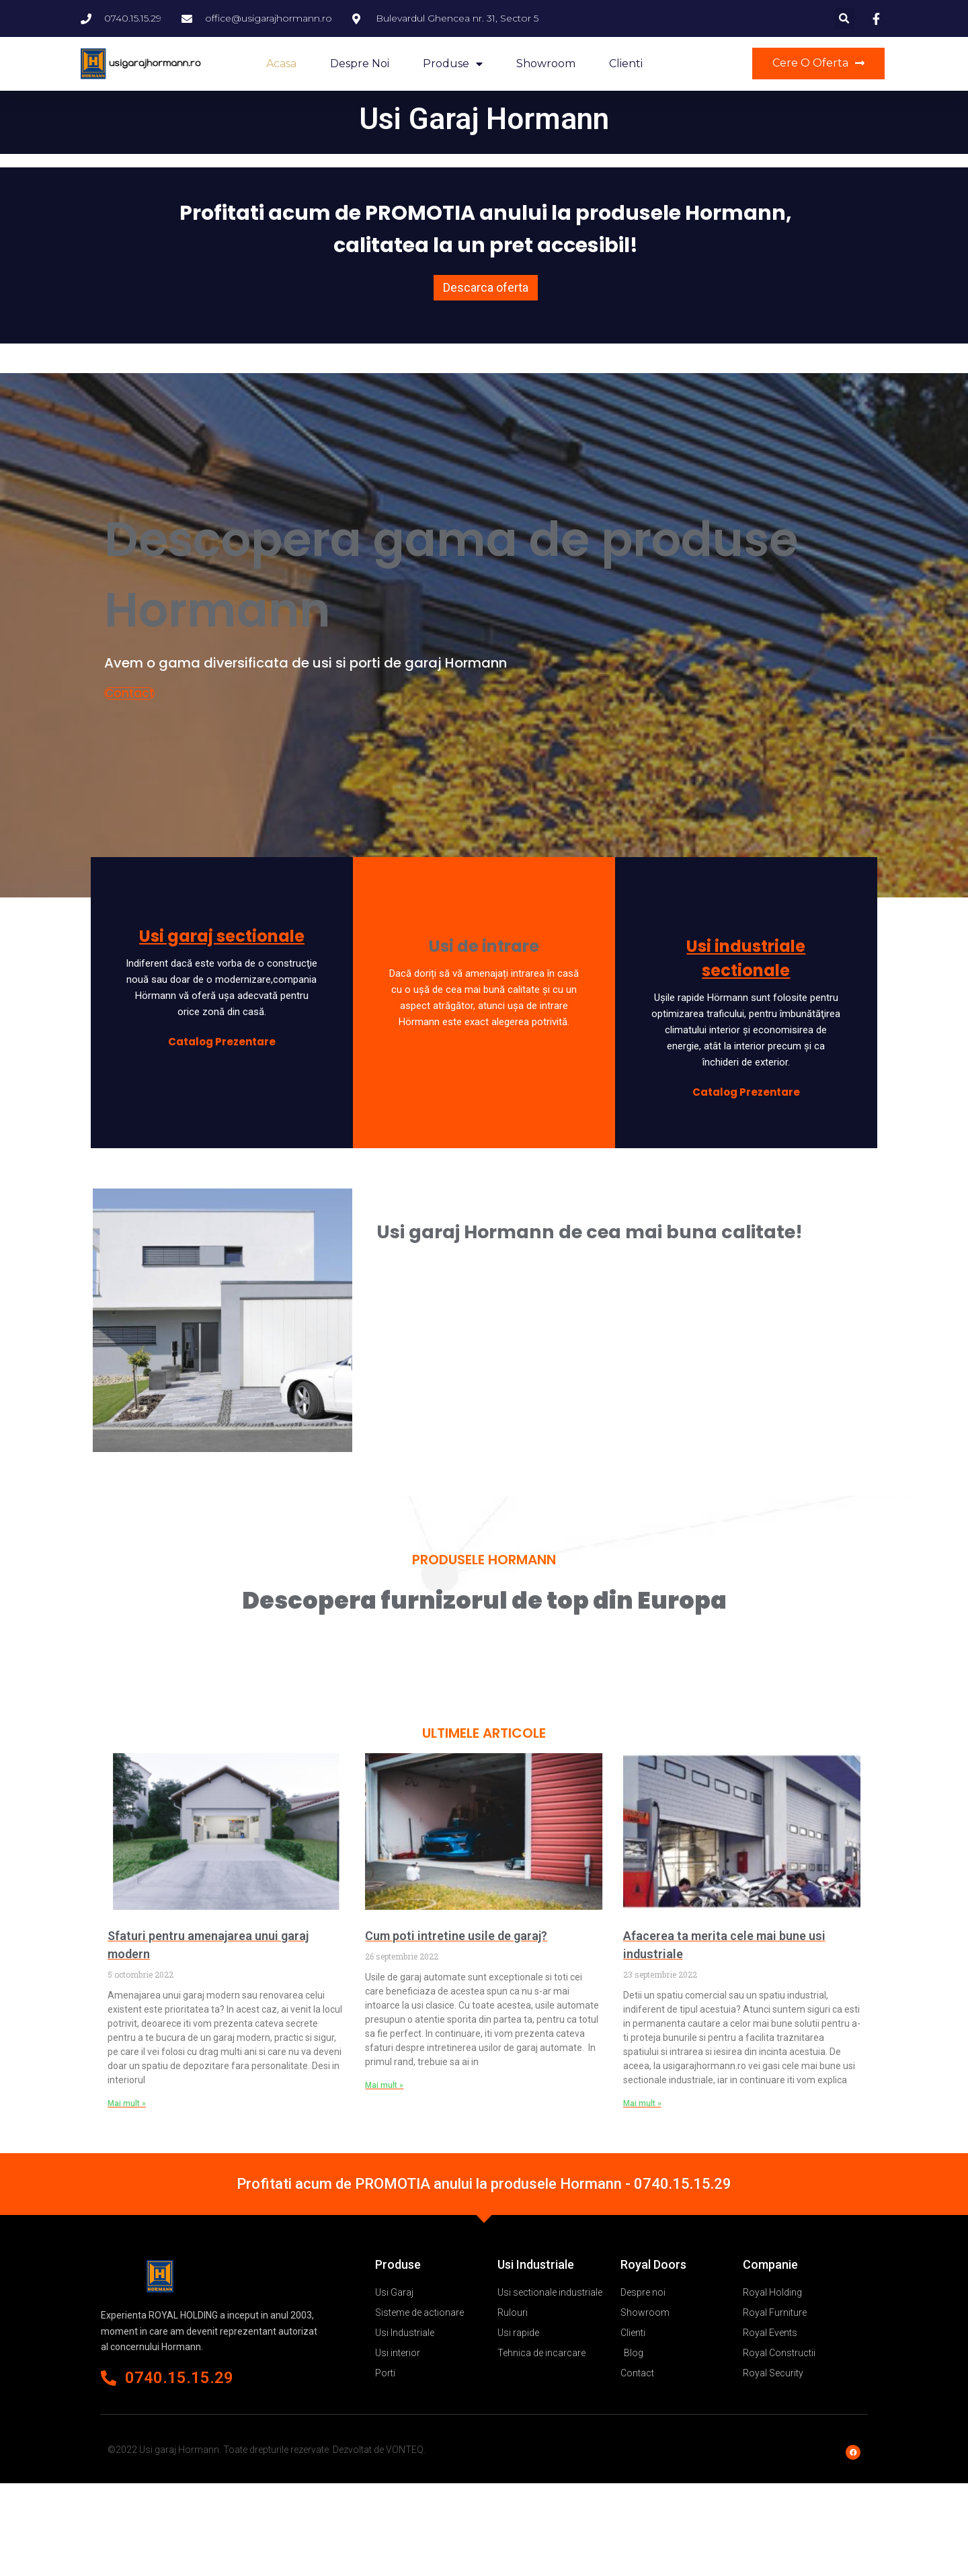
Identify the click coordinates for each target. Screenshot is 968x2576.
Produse (453, 64)
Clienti (626, 63)
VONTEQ (405, 2449)
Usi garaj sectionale (222, 936)
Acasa (281, 63)
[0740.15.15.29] (108, 2378)
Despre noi (359, 63)
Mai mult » (127, 2103)
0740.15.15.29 (682, 2183)
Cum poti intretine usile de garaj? (456, 1936)
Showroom (545, 63)
